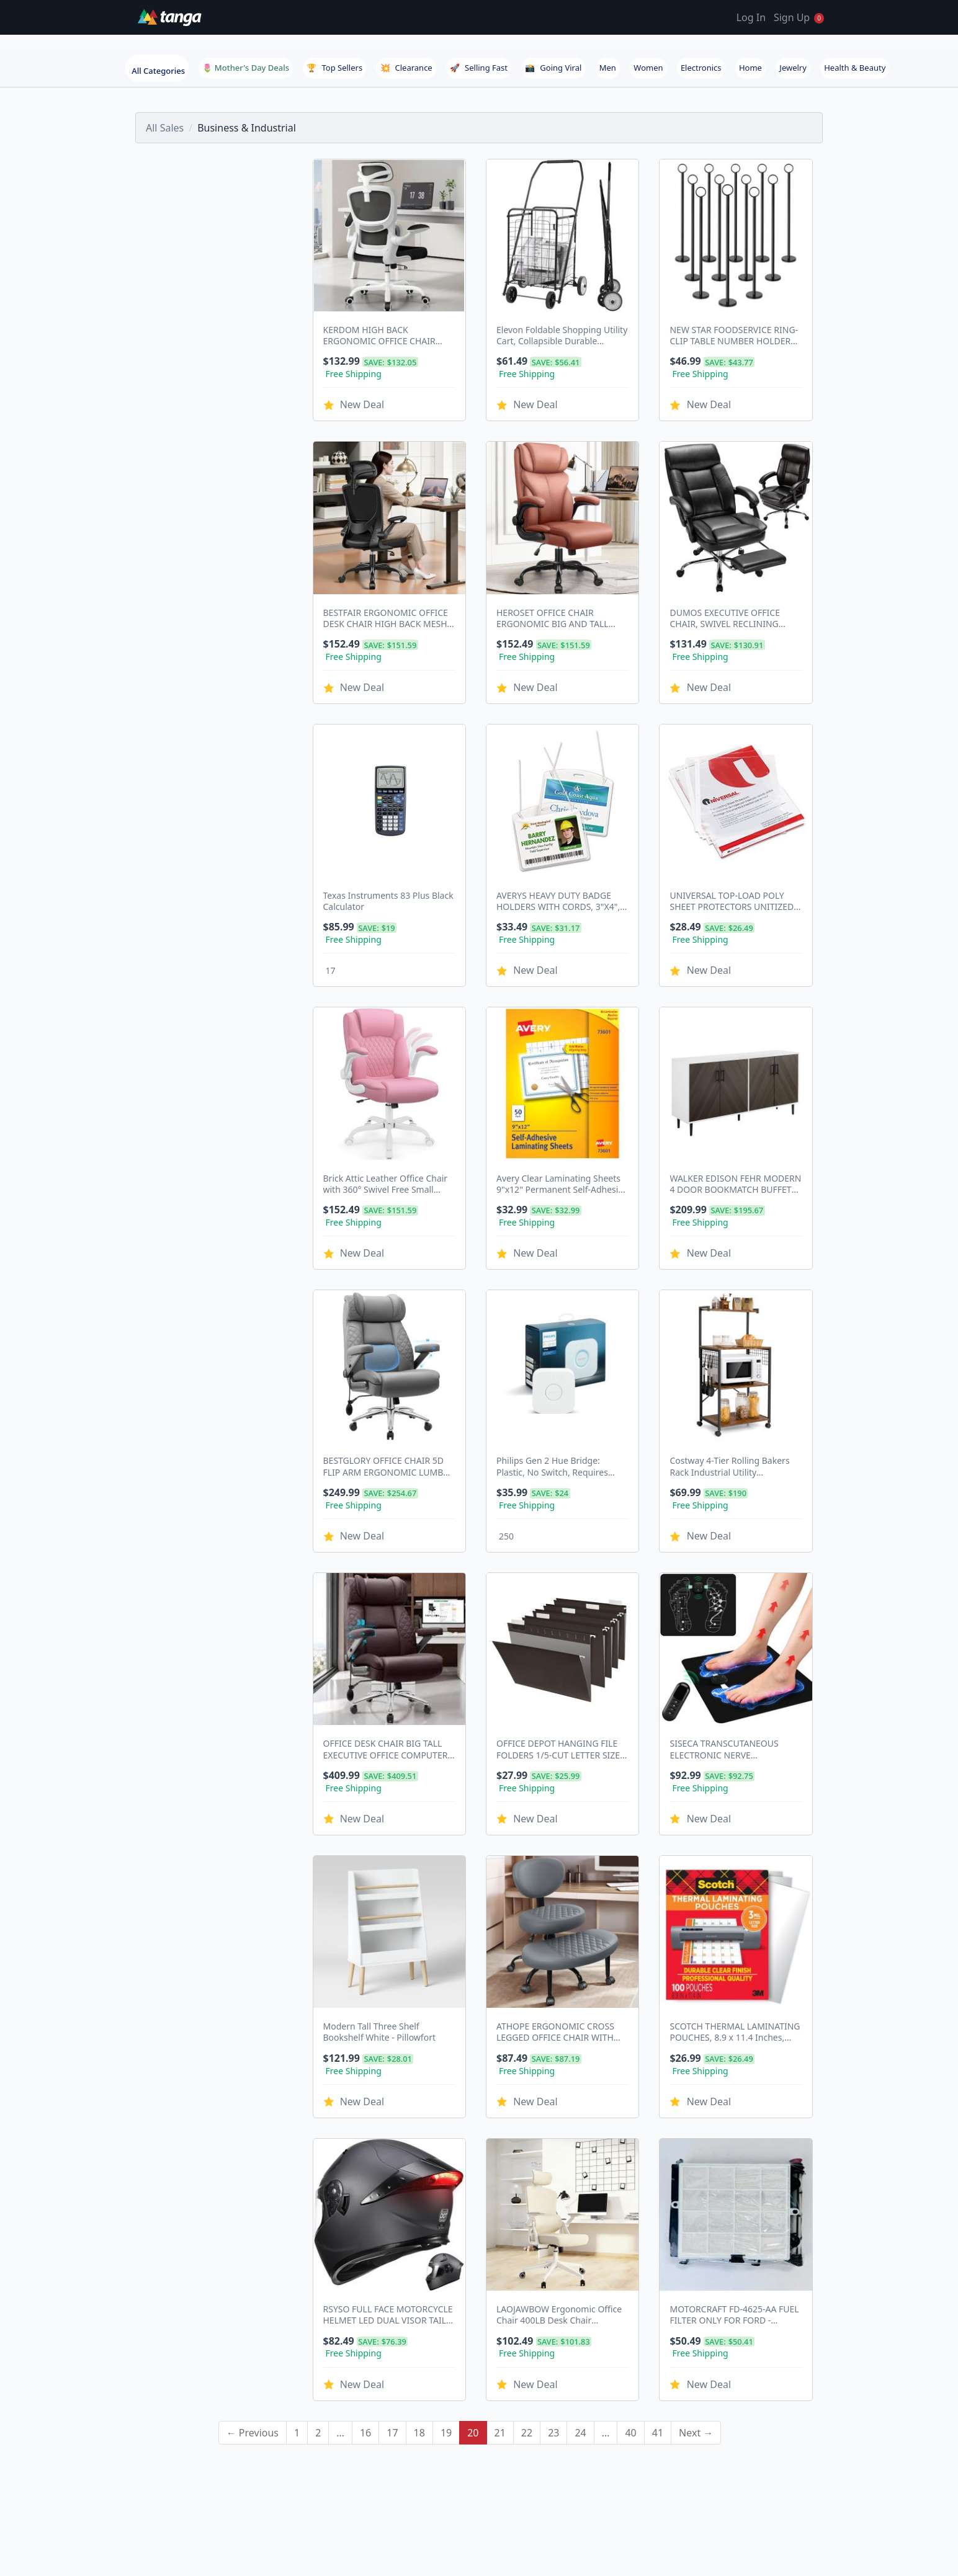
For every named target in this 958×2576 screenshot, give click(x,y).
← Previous (252, 2295)
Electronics (701, 67)
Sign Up (792, 17)
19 (446, 2295)
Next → (696, 2295)
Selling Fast (479, 67)
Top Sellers (334, 67)
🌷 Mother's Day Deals (245, 67)
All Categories (158, 70)
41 (657, 2295)
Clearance (406, 67)
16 (365, 2295)
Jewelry (793, 67)
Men (607, 67)
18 (419, 2295)
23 (553, 2295)
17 (392, 2295)
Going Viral (553, 67)
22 (526, 2295)
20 (472, 2295)
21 (500, 2295)
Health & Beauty (854, 67)
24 (580, 2295)
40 (630, 2295)
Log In (751, 17)
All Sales (165, 128)
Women (648, 67)
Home (750, 67)
